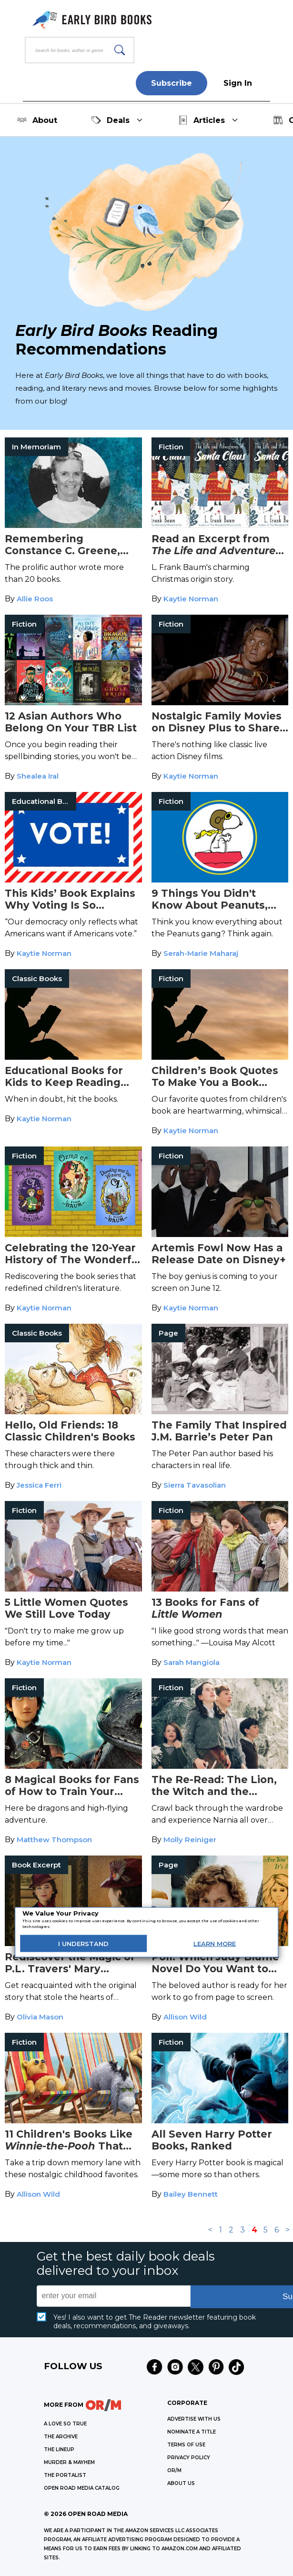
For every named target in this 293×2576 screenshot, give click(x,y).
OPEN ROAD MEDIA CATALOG (82, 2488)
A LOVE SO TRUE (65, 2424)
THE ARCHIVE (61, 2437)
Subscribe (171, 83)
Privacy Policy (188, 2457)
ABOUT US (181, 2483)
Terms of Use (186, 2445)
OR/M (174, 2470)
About (37, 120)
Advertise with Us (194, 2419)
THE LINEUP (59, 2449)
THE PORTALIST (65, 2475)
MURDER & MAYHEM (69, 2462)
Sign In (237, 83)
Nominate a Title (191, 2432)
